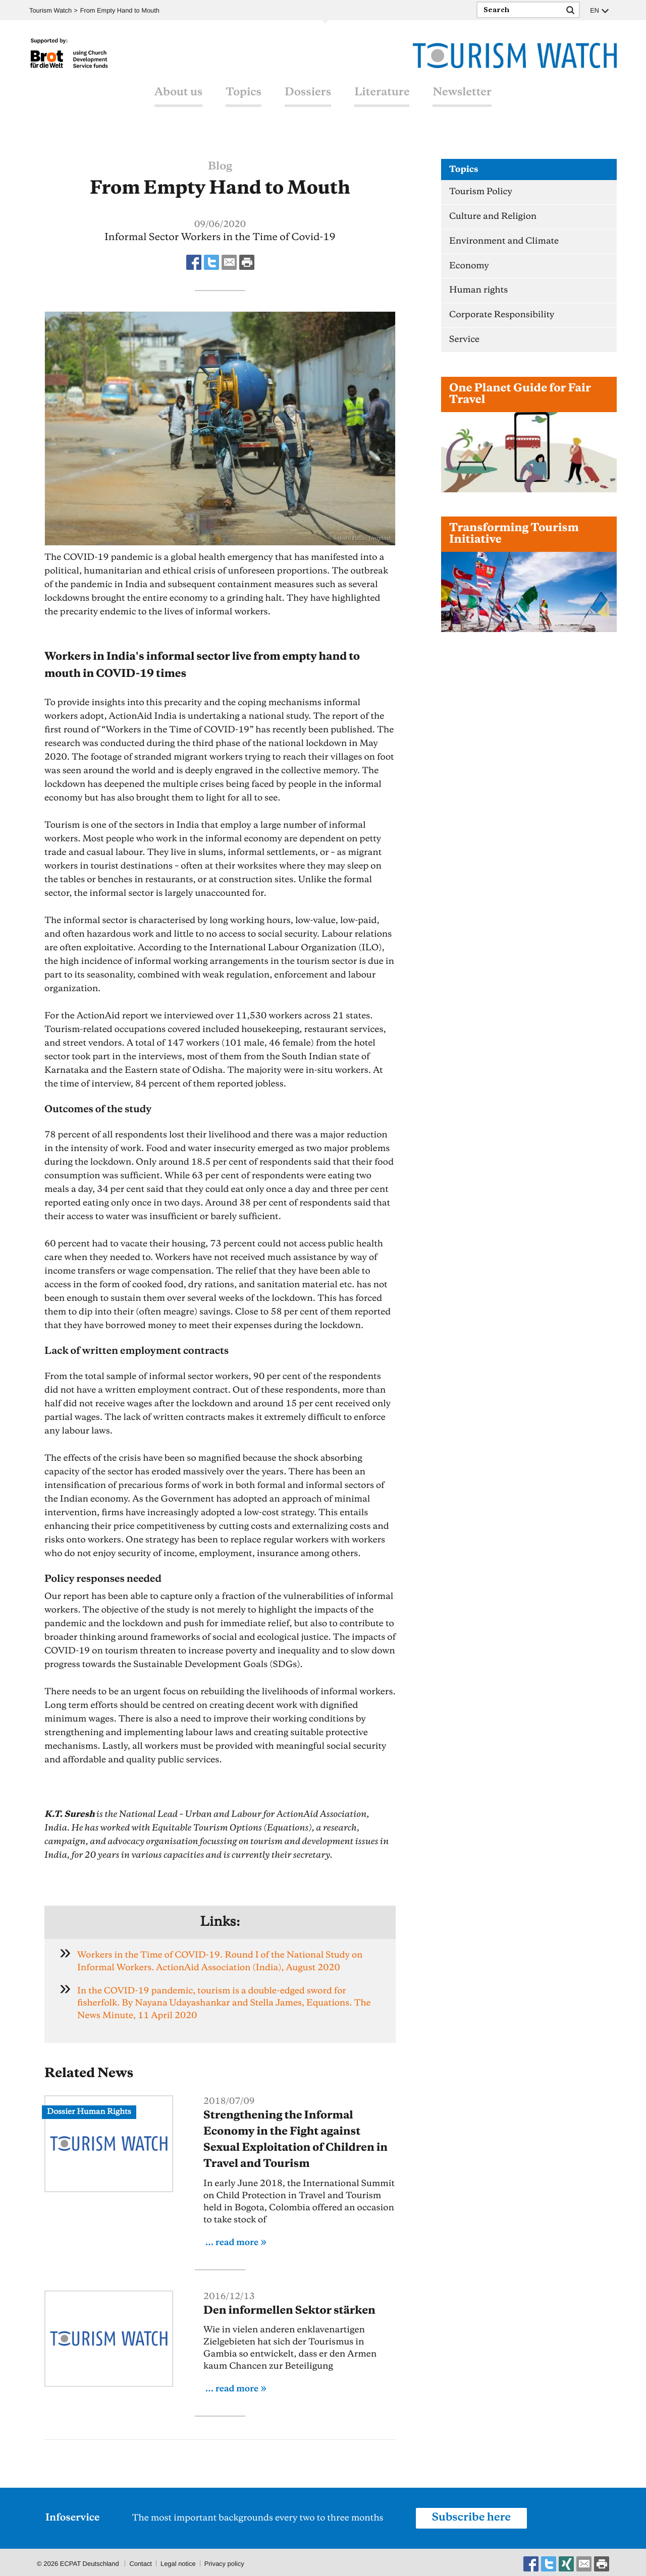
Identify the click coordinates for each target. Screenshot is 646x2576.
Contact (140, 2560)
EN (594, 10)
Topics (243, 92)
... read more (231, 2240)
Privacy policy (224, 2560)
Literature (381, 92)
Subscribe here (471, 2515)
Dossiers (308, 92)
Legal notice (178, 2560)
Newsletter (462, 92)
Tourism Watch (50, 10)
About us (178, 92)
